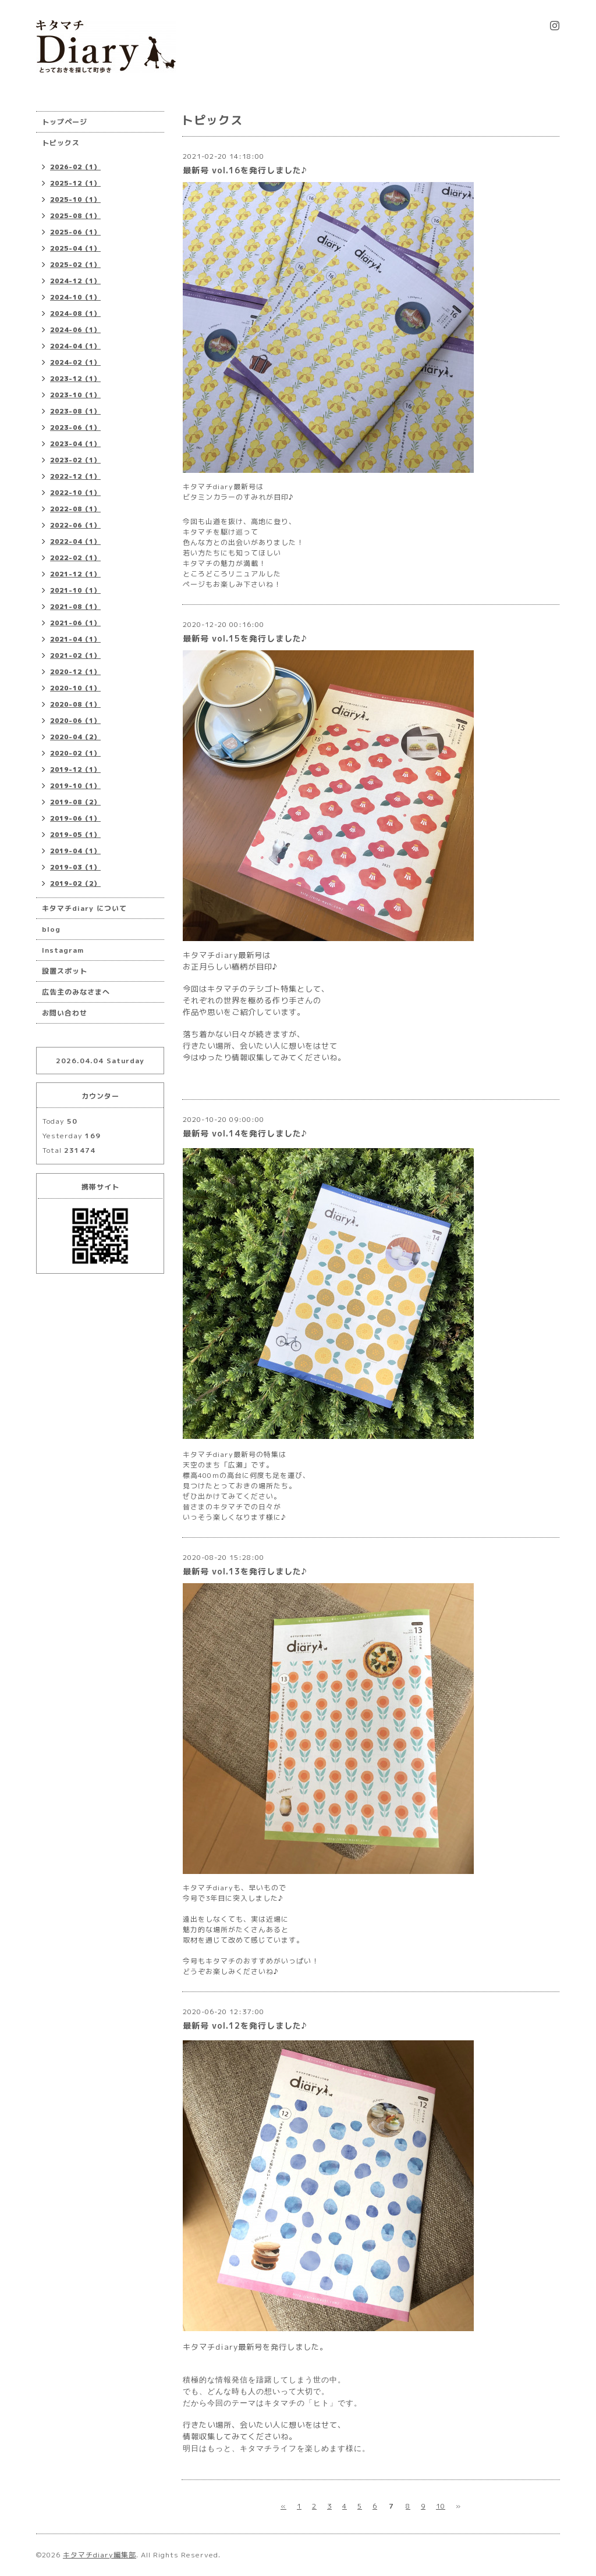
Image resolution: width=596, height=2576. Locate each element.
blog (51, 929)
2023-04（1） (75, 443)
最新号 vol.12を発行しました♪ (245, 2025)
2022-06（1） (75, 525)
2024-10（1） (75, 297)
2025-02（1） (75, 264)
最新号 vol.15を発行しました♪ (245, 638)
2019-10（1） (75, 785)
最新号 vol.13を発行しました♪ (245, 1571)
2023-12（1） (75, 378)
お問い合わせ (64, 1013)
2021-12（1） (75, 574)
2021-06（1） (75, 623)
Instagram (63, 950)
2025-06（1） (75, 232)
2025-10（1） (75, 199)
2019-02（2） (75, 883)
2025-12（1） (75, 183)
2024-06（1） (75, 329)
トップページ (64, 122)
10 (440, 2506)
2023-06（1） (75, 427)
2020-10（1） (75, 688)
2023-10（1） (75, 395)
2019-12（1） (75, 769)
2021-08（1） (75, 606)
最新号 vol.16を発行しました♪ (245, 170)
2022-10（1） (75, 492)
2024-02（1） (75, 362)
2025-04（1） (75, 248)
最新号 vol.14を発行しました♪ (245, 1133)
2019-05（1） (75, 834)
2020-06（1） (75, 720)
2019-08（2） (75, 802)
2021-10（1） (75, 590)
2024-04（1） (75, 346)
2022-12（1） (75, 476)
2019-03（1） (75, 867)
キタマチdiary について (84, 908)
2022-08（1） (75, 509)
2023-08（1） (75, 411)
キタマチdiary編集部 (99, 2555)
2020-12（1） (75, 671)
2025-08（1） (75, 215)
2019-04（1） (75, 851)
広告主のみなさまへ (76, 992)
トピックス (61, 143)
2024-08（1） (75, 313)
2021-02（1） (75, 655)
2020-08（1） (75, 704)
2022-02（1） (75, 557)
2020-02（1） (75, 753)
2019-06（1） (75, 818)
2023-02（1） (75, 460)
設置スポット (64, 971)
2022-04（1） (75, 541)
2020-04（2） (75, 737)
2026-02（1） (75, 167)
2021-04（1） (75, 639)
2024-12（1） (75, 281)
